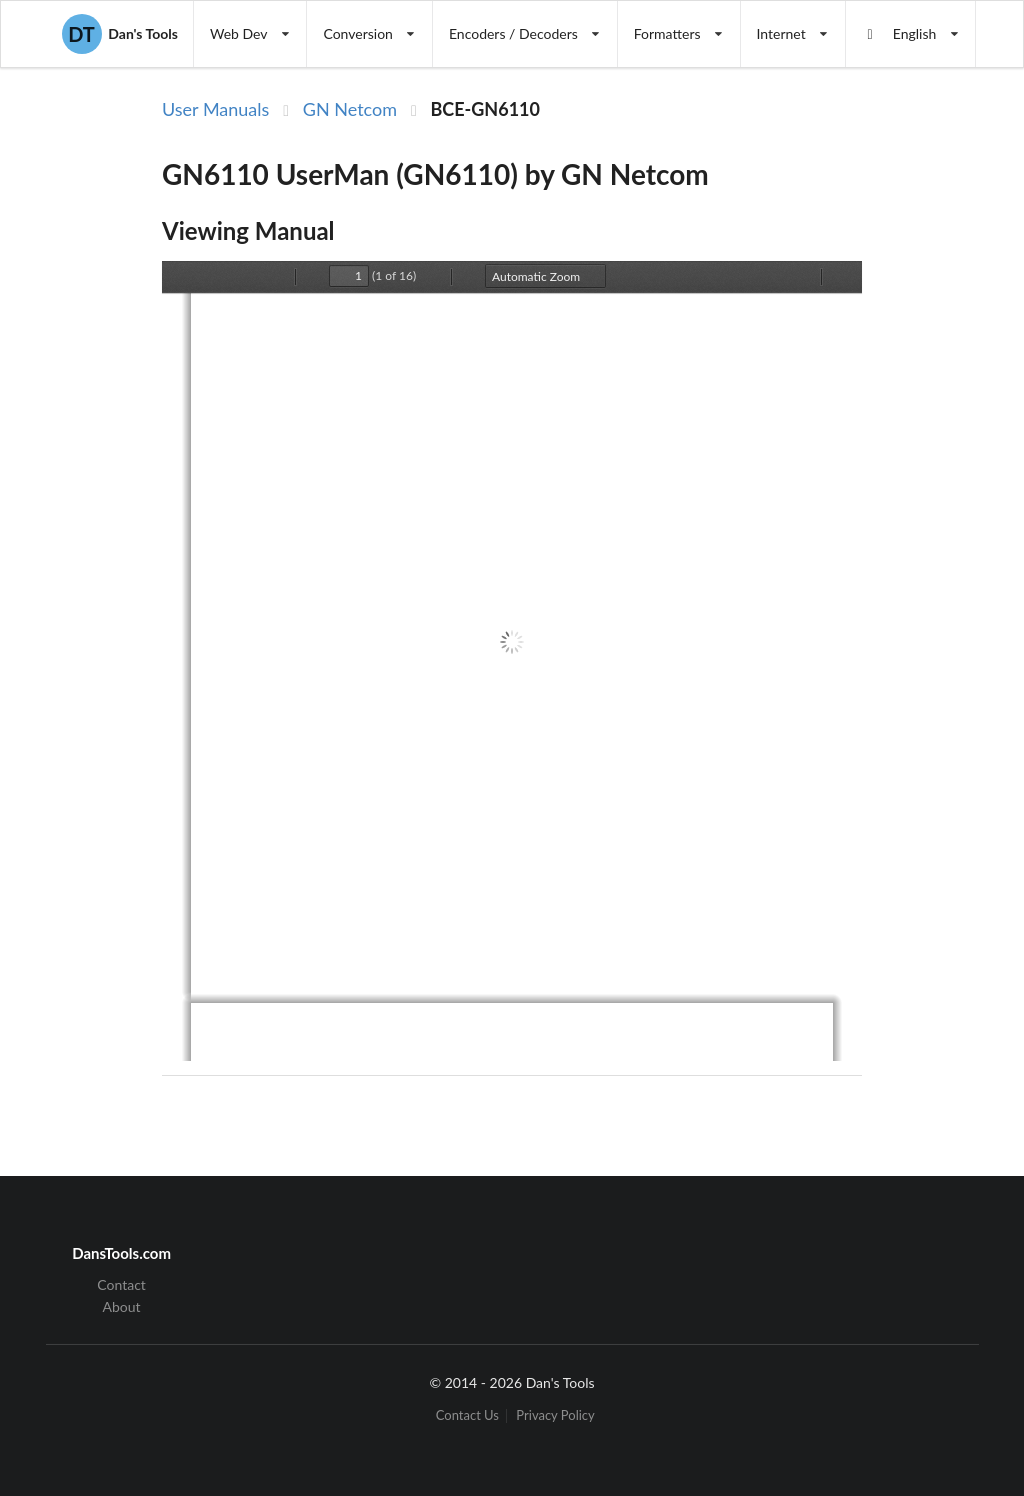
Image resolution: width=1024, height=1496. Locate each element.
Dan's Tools (120, 34)
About (122, 1306)
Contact (121, 1285)
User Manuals (215, 109)
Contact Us (467, 1415)
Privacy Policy (555, 1415)
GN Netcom (350, 109)
